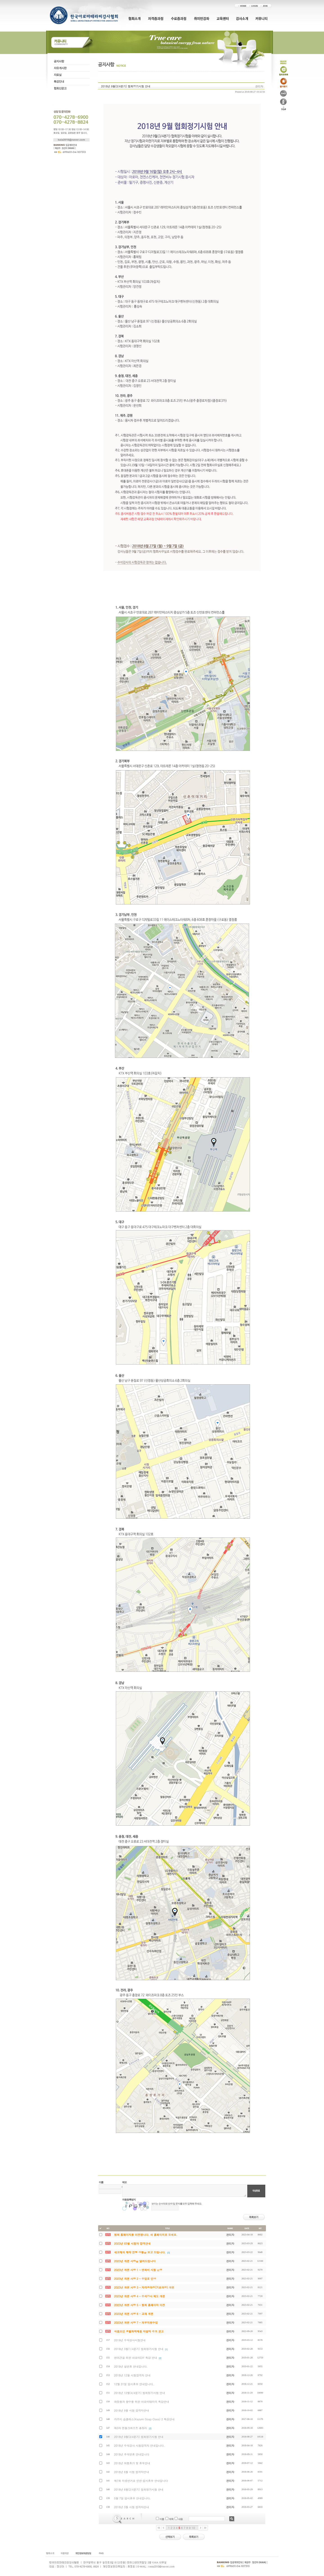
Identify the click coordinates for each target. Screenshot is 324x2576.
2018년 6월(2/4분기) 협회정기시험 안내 (138, 2489)
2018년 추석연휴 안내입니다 (131, 2454)
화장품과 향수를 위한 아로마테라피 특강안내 (141, 2401)
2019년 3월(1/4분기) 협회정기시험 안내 (139, 2349)
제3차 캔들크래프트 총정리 (130, 2428)
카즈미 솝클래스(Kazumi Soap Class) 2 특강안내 (144, 2419)
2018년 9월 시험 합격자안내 (131, 2410)
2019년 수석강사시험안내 (130, 2340)
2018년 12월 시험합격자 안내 (132, 2375)
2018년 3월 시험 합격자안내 (131, 2507)
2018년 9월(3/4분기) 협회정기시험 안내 (138, 2437)
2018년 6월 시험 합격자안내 (131, 2472)
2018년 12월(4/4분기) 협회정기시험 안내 (139, 2393)
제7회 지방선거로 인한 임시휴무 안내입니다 (141, 2481)
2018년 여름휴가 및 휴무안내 (132, 2463)
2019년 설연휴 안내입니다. (131, 2366)
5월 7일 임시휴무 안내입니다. (132, 2498)
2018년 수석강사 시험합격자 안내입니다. (139, 2445)
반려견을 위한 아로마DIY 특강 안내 (135, 2358)
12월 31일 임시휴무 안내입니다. (134, 2384)
